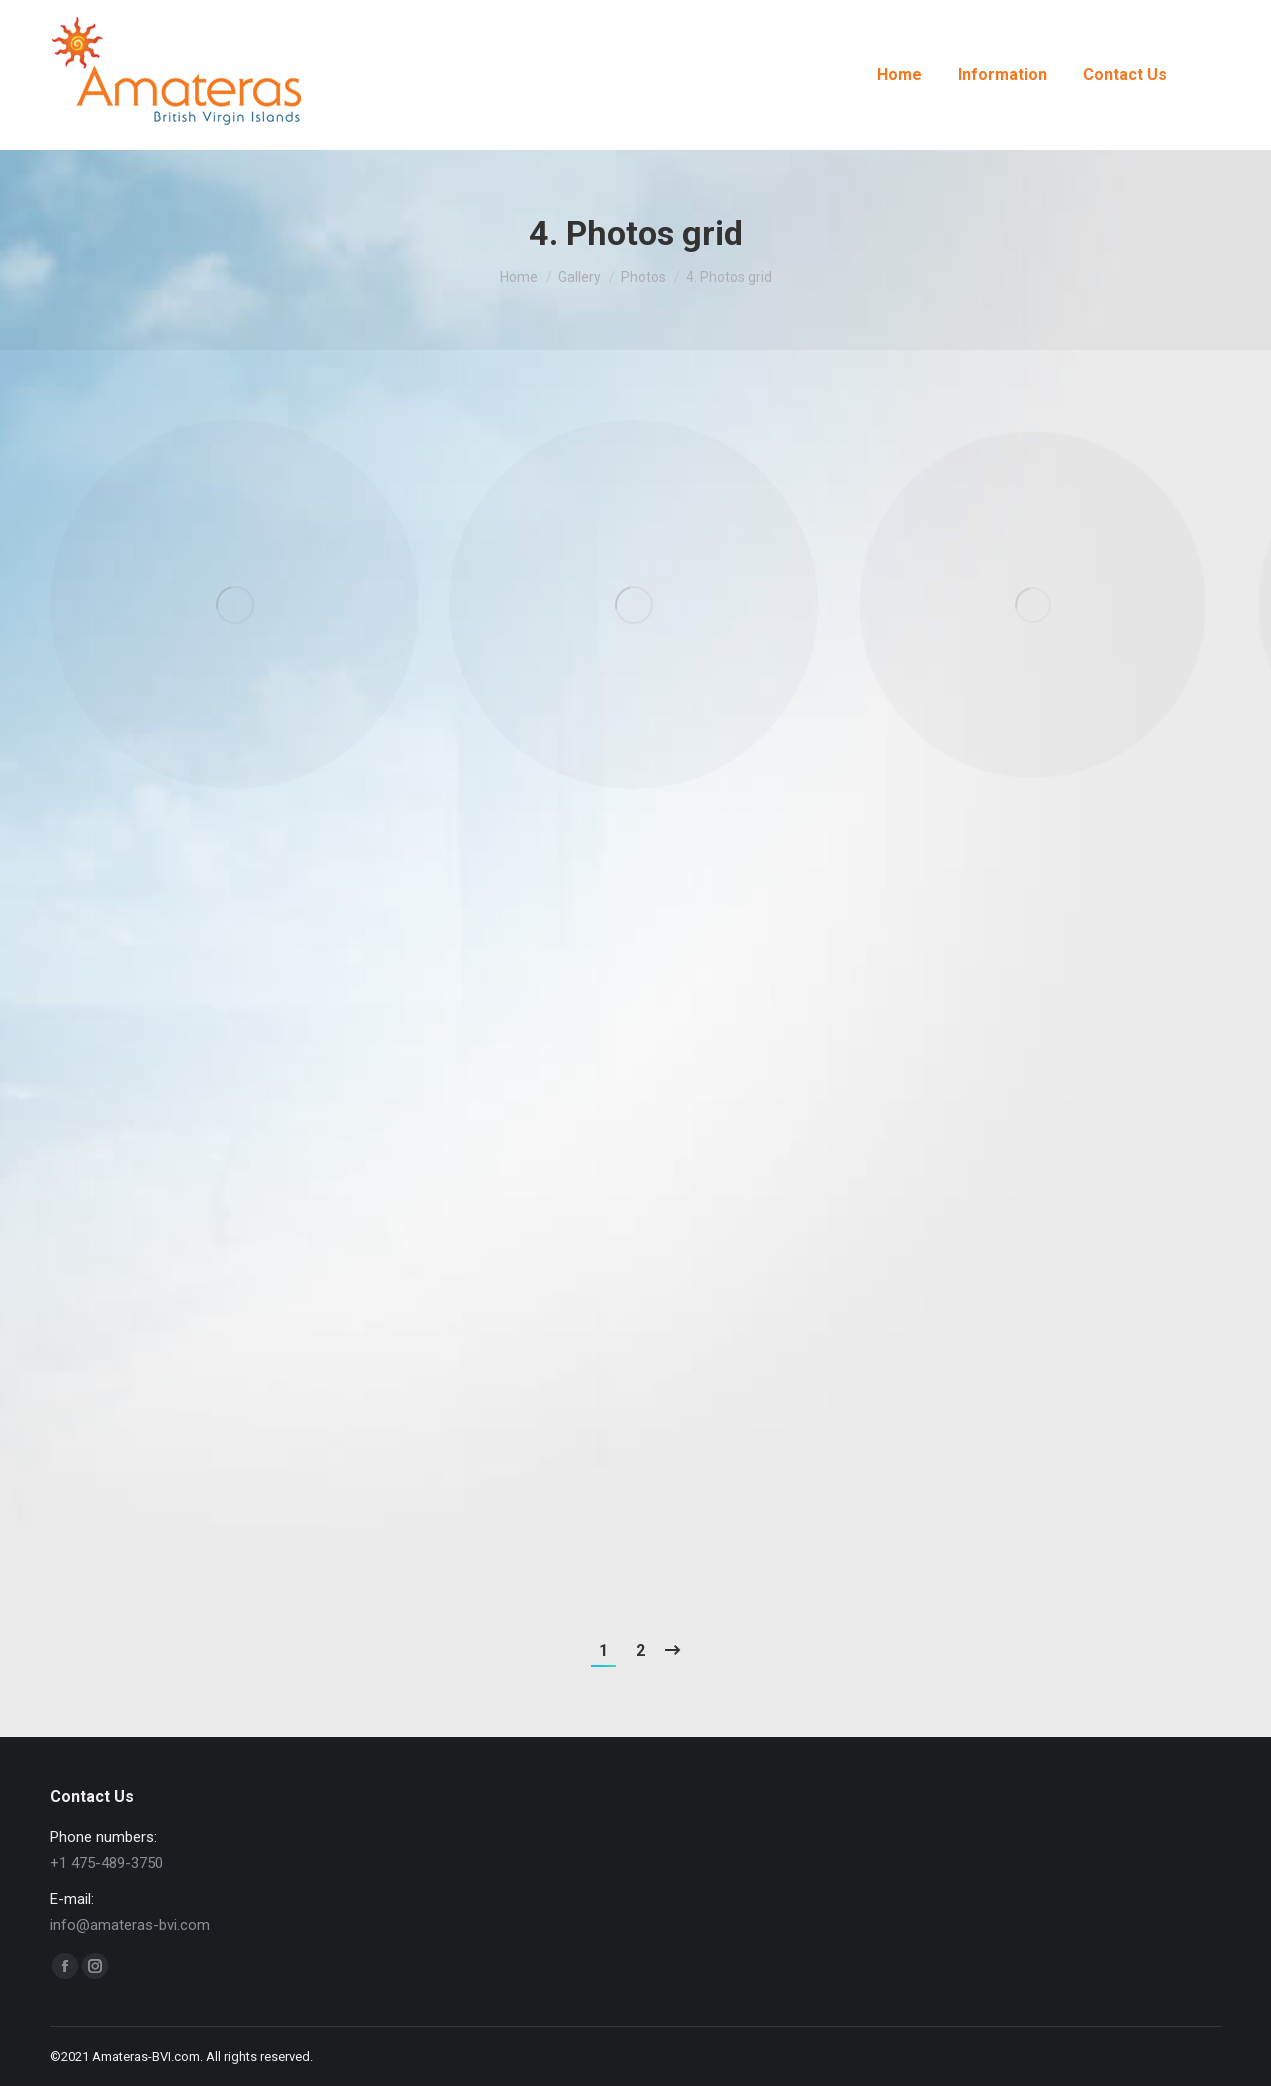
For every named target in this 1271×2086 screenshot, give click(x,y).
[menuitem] (899, 75)
